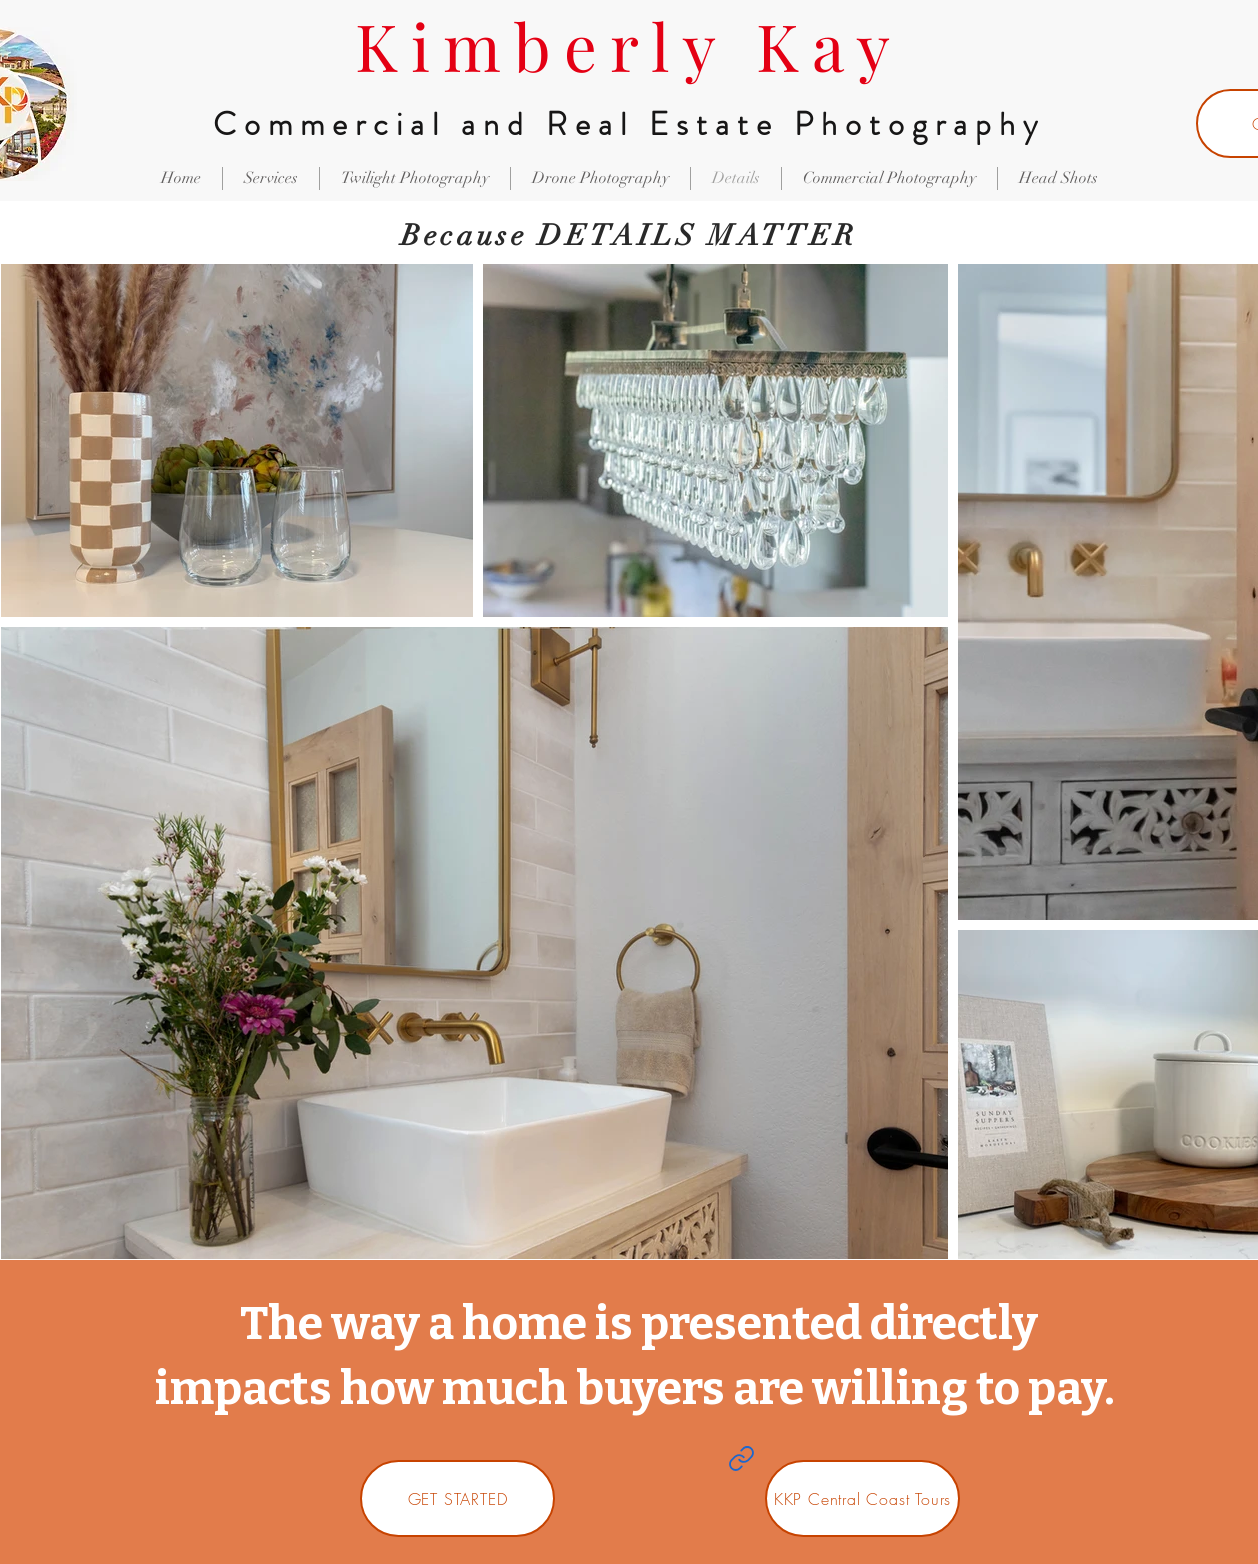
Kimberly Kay (629, 45)
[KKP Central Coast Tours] (862, 1498)
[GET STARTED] (457, 1498)
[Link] (741, 1458)
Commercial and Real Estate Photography (629, 124)
